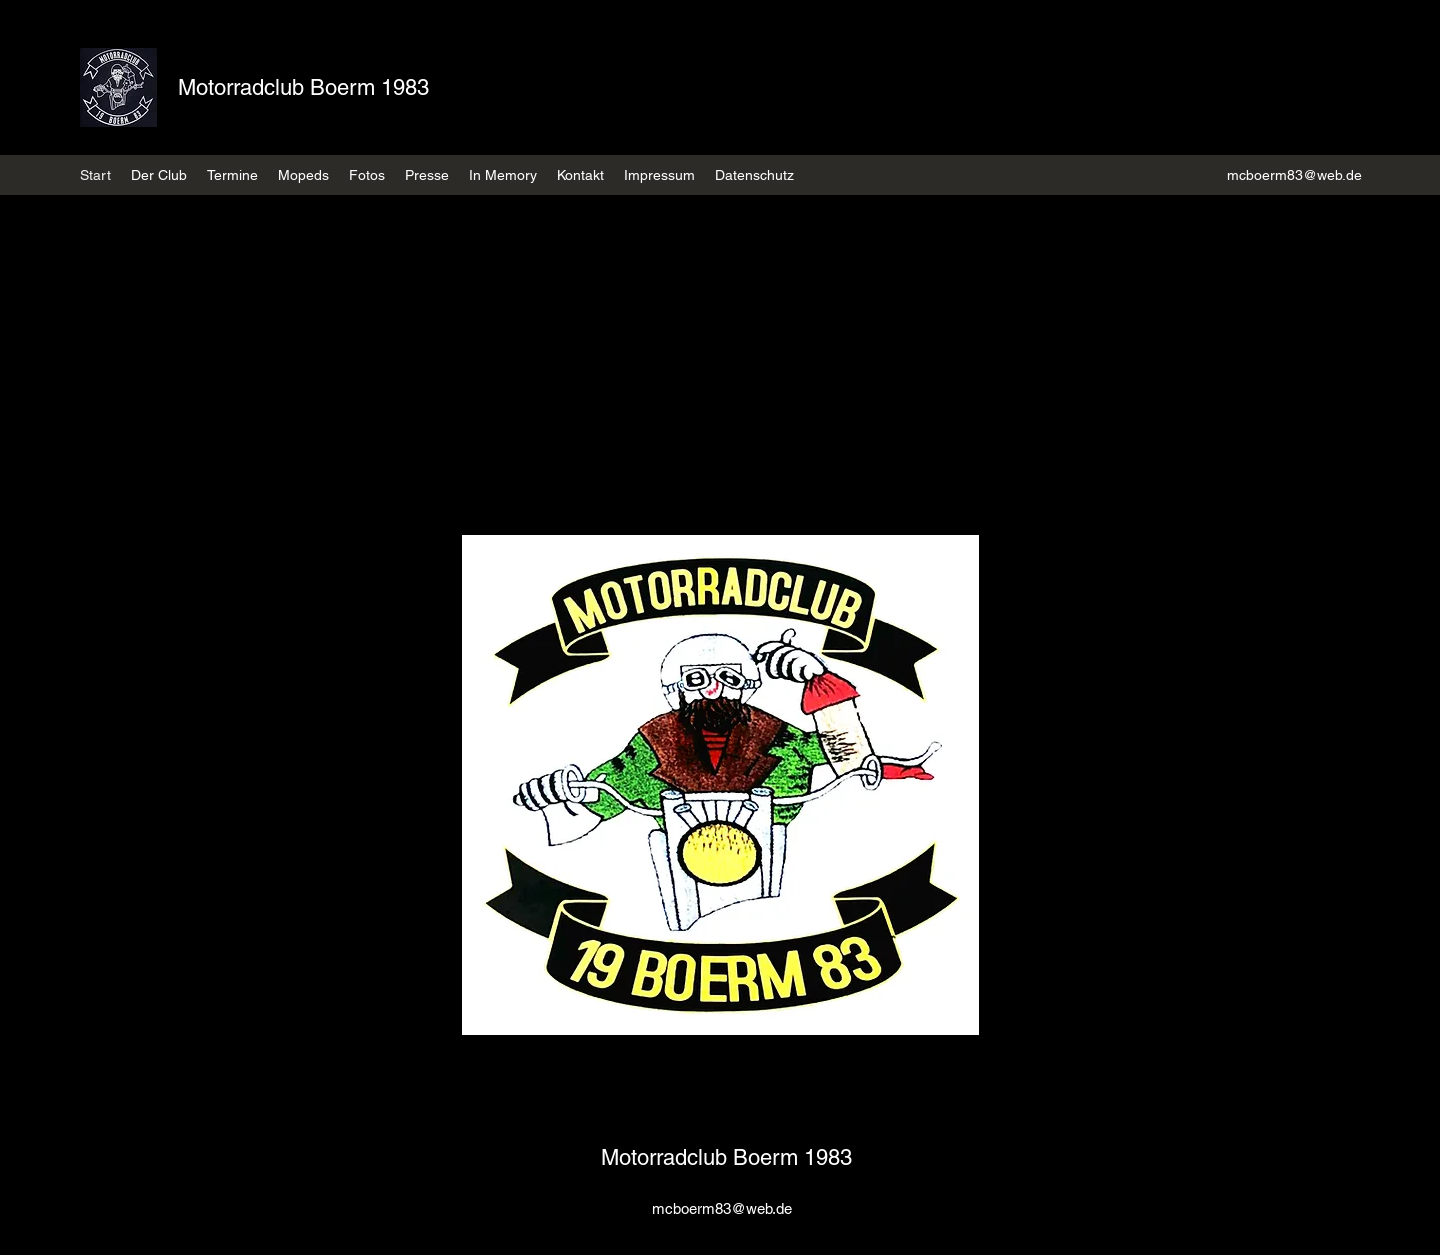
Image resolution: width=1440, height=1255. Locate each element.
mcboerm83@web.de (1294, 175)
